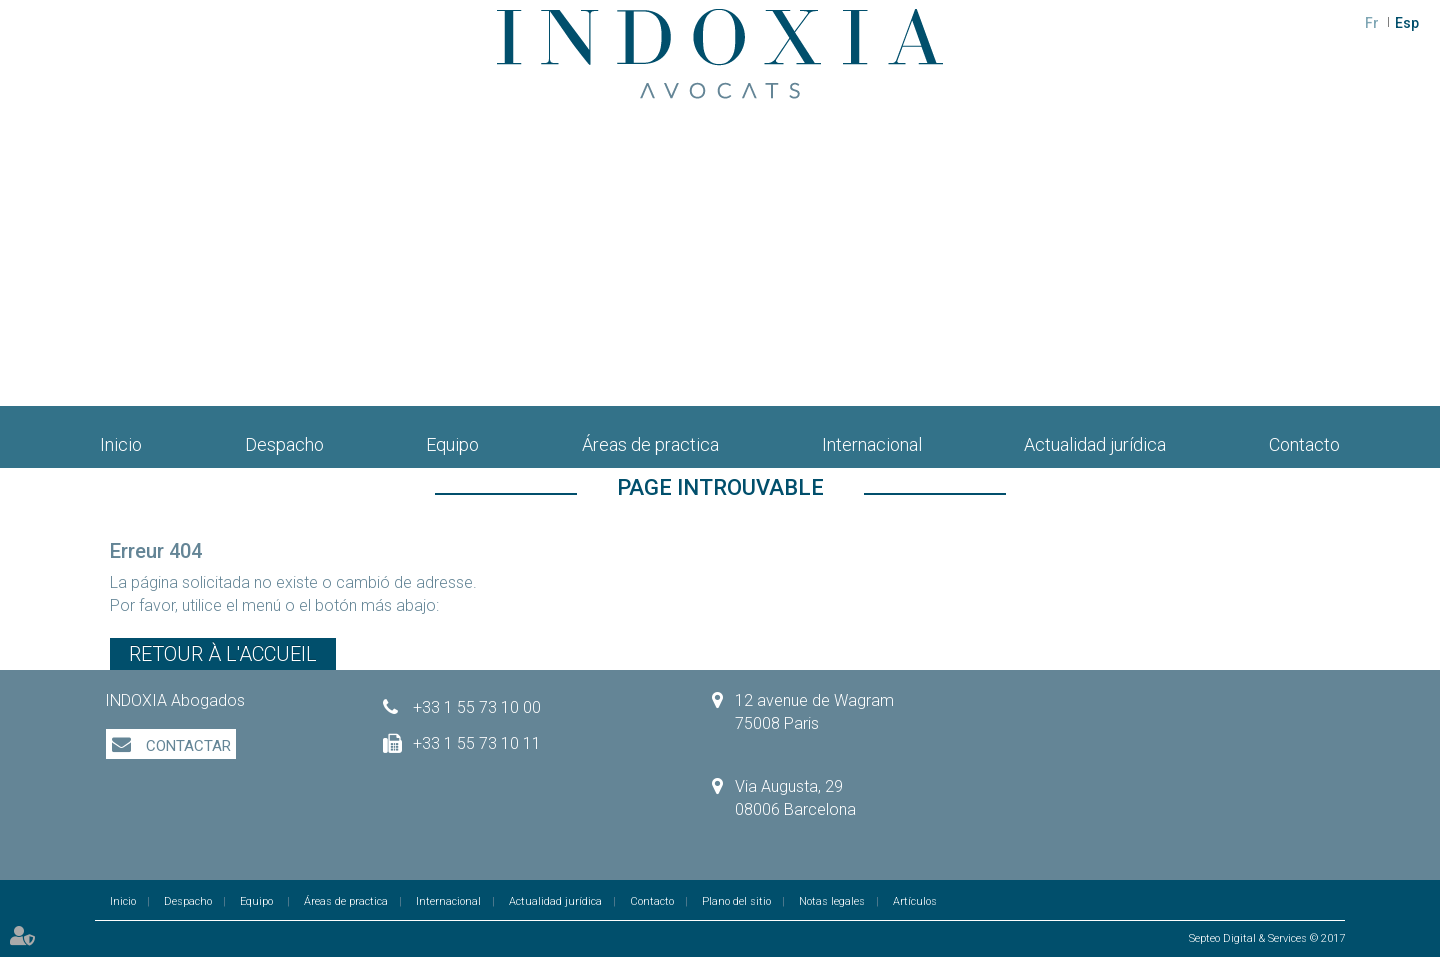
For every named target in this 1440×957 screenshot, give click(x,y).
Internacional (872, 444)
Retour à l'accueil (223, 654)
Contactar (186, 746)
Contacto (1304, 444)
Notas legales (832, 901)
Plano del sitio (736, 901)
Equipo (452, 444)
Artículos (915, 901)
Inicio (121, 444)
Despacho (284, 444)
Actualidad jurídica (1095, 444)
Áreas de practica (650, 444)
